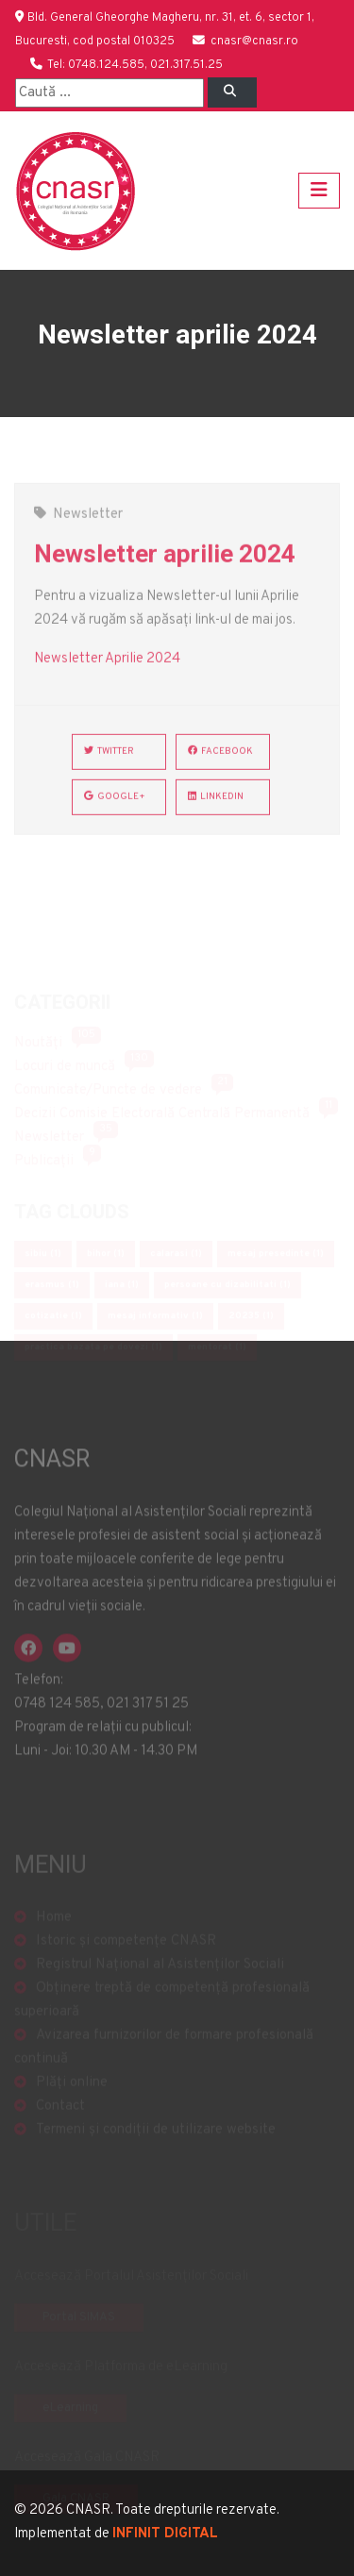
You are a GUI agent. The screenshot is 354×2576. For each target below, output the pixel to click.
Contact (60, 2120)
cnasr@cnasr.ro (254, 41)
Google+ (114, 808)
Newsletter (88, 526)
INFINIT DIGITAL (165, 2534)
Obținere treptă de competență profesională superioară (162, 2013)
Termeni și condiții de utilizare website (156, 2143)
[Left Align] (232, 92)
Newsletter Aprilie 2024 (107, 670)
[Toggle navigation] (319, 191)
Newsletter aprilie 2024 (164, 565)
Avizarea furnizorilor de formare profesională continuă (163, 2061)
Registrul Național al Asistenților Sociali (160, 1978)
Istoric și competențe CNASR (126, 1955)
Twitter (109, 763)
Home (54, 1931)
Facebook (220, 763)
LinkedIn (216, 808)
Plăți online (72, 2096)
